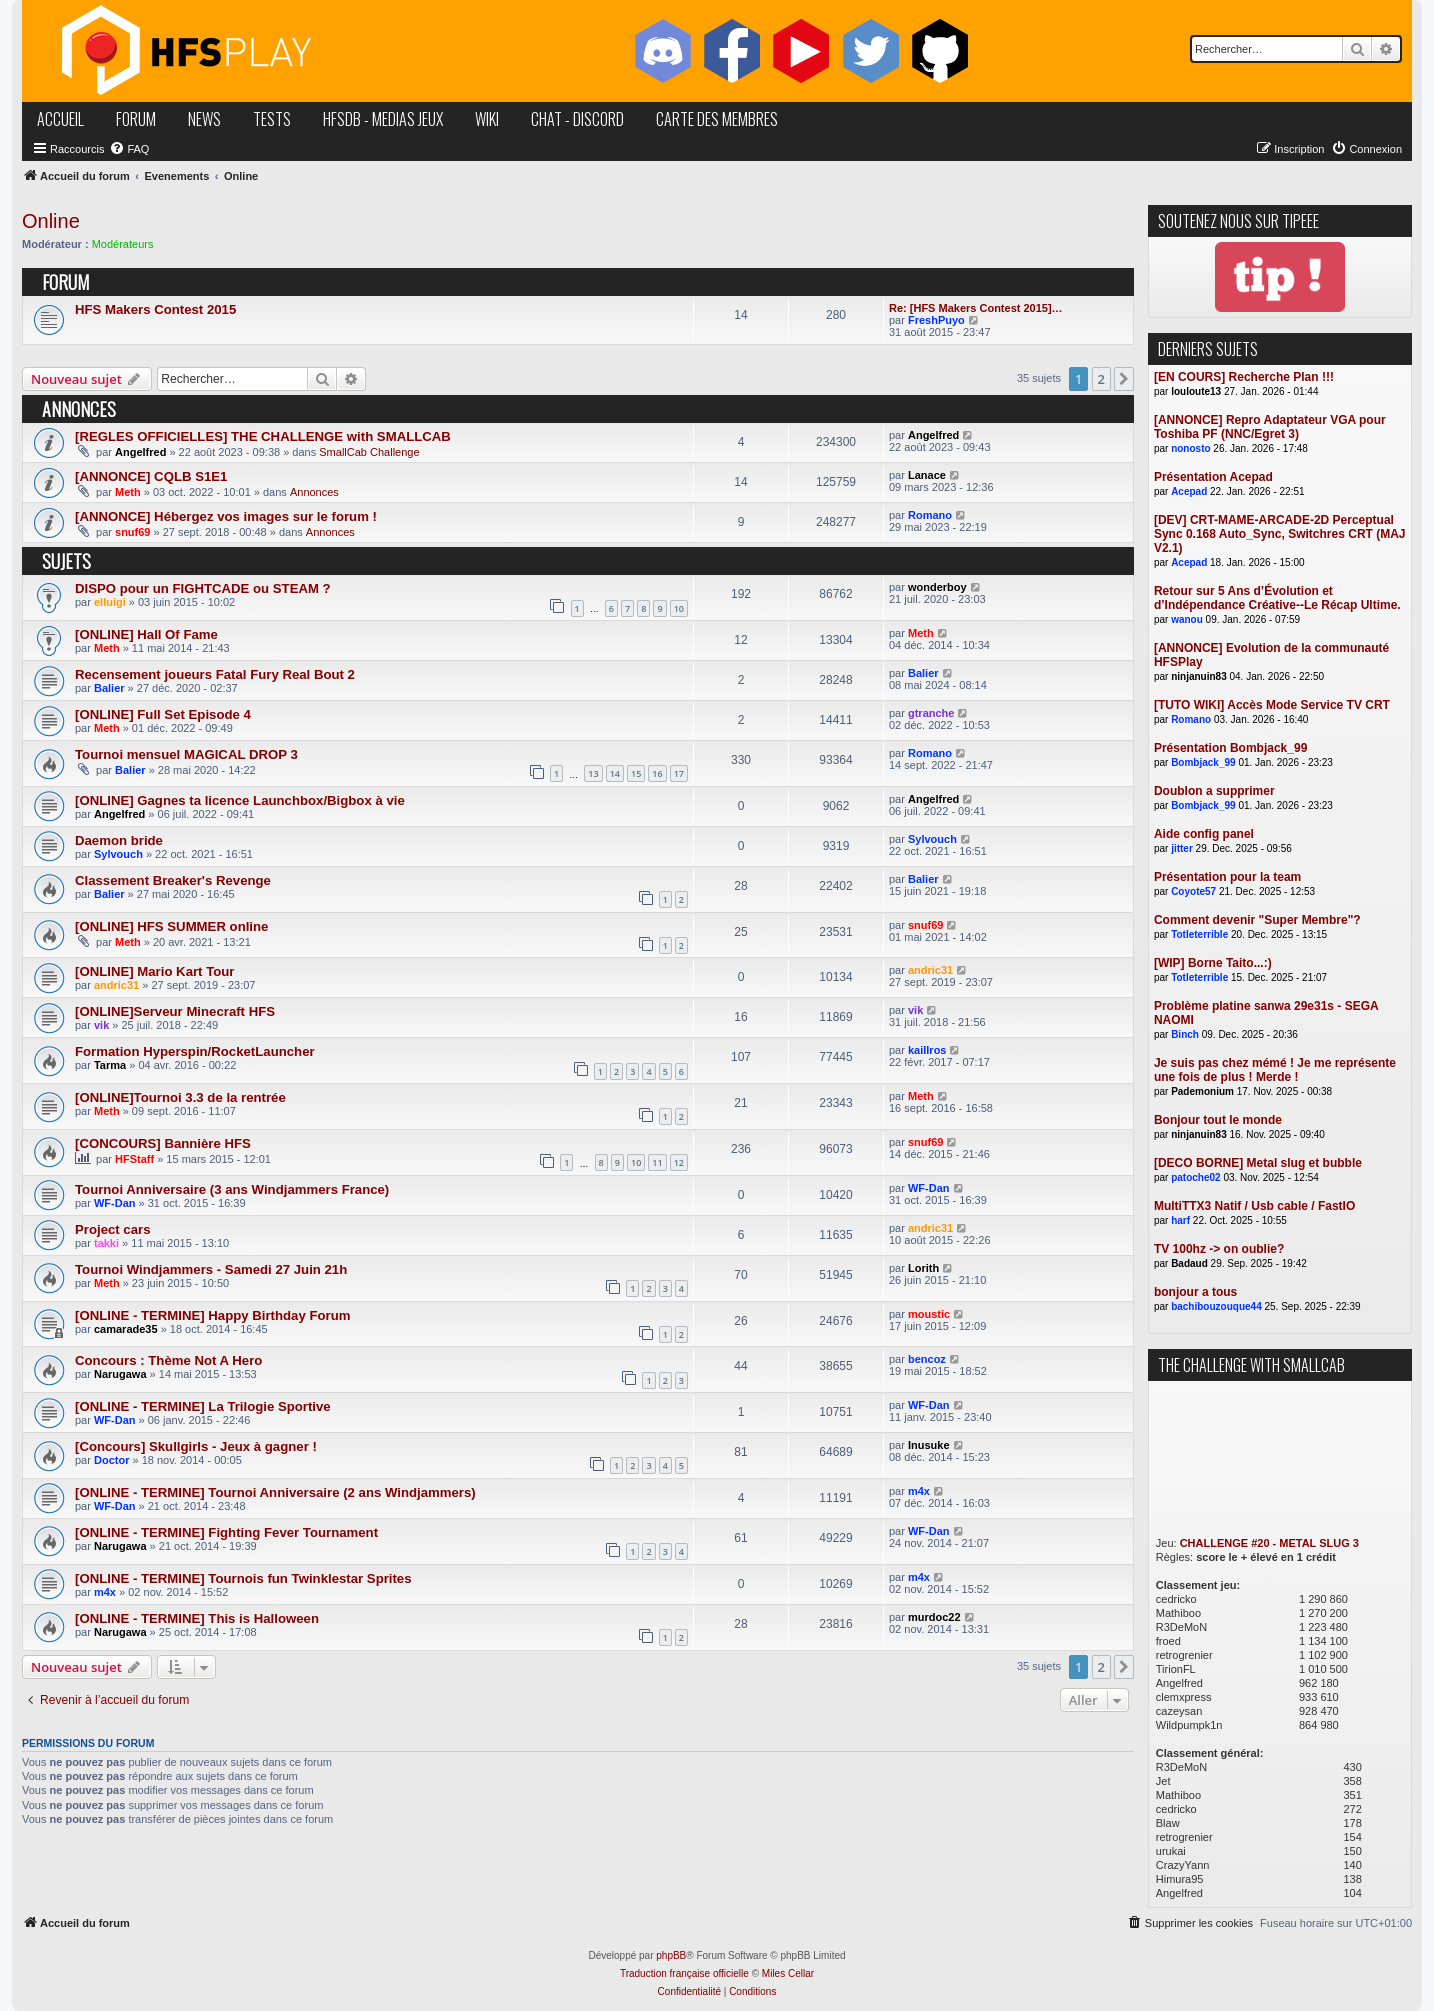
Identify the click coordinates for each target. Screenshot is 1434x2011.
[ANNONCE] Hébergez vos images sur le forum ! (226, 516)
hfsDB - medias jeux (383, 119)
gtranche (931, 713)
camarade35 (126, 1329)
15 (636, 773)
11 (657, 1162)
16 (657, 773)
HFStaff (134, 1159)
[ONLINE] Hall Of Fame (146, 634)
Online (51, 221)
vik (101, 1025)
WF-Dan (115, 1203)
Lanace (927, 475)
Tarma (110, 1065)
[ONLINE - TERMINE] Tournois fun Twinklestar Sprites (243, 1578)
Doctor (111, 1460)
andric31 (116, 985)
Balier (109, 688)
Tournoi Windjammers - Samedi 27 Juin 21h (211, 1269)
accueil (60, 119)
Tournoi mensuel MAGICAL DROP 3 (186, 754)
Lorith (923, 1268)
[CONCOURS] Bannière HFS (163, 1143)
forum (136, 119)
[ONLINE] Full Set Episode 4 (163, 714)
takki (106, 1243)
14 (615, 773)
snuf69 (132, 532)
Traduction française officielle (684, 1973)
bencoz (927, 1359)
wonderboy (937, 587)
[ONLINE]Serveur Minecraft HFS (175, 1011)
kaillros (927, 1050)
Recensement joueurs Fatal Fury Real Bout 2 (215, 674)
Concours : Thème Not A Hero (168, 1360)
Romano (930, 515)
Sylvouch (118, 854)
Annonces (314, 492)
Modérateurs (123, 244)
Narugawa (120, 1374)
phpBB (671, 1955)
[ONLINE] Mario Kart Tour (154, 971)
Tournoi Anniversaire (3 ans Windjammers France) (232, 1189)
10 (679, 608)
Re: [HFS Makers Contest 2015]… (976, 308)
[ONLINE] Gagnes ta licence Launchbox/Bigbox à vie (240, 800)
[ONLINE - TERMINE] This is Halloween (197, 1618)
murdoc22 (934, 1617)
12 (679, 1162)
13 (593, 773)
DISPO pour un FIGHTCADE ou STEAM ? (203, 588)
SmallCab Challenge (369, 452)
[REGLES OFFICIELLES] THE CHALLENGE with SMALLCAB (263, 436)
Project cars (113, 1229)
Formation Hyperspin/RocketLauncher (195, 1051)
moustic (929, 1314)
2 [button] (1101, 379)
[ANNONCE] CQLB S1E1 (151, 476)
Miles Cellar (788, 1973)
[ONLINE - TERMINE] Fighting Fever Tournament (226, 1532)
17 (679, 773)
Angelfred (140, 452)
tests (272, 119)
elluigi (110, 602)
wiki (487, 119)
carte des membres (717, 119)
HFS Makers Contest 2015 (155, 309)
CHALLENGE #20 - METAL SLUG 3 (1269, 1543)
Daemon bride (119, 840)
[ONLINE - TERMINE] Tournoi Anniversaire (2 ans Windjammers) (275, 1492)
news (204, 119)
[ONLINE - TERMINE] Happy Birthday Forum (212, 1315)
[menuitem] (129, 149)
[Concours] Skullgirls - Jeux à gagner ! (196, 1446)
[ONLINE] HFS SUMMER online (171, 926)
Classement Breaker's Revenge (173, 880)
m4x (919, 1491)
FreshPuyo (936, 320)
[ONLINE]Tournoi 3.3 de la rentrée (180, 1097)
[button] (1124, 379)
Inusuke (929, 1445)
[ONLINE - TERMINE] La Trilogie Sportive (203, 1406)
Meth (128, 492)
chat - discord (577, 119)
